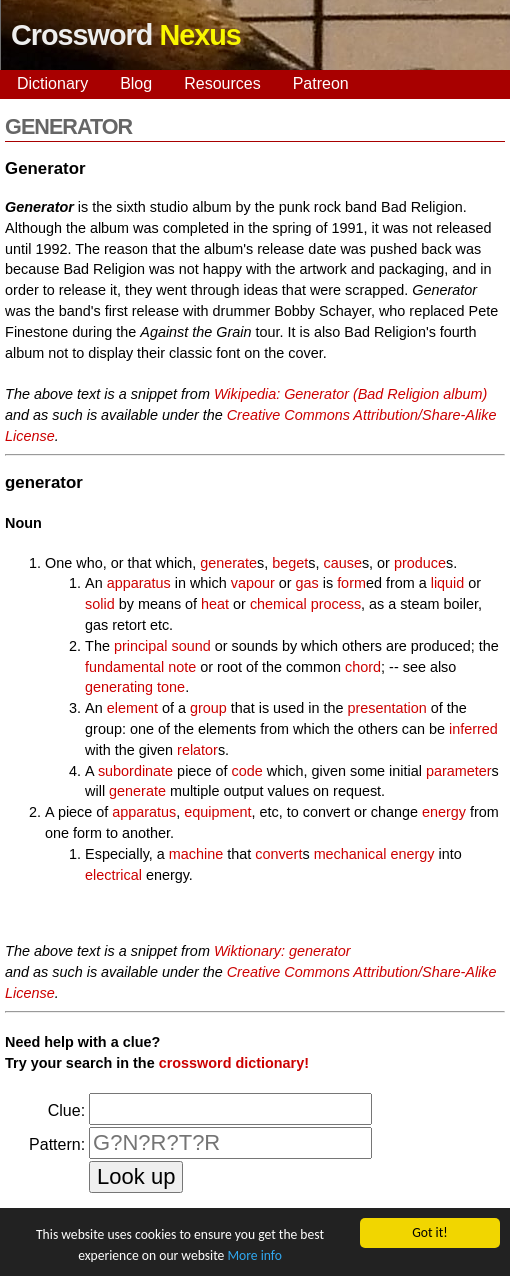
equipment (217, 812)
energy (444, 812)
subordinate (135, 771)
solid (100, 604)
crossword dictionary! (234, 1063)
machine (196, 854)
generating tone (135, 687)
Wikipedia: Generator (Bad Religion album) (350, 394)
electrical (113, 875)
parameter (459, 771)
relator (197, 750)
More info (254, 1255)
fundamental (124, 667)
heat (215, 604)
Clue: (66, 1110)
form (351, 583)
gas (307, 583)
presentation (387, 708)
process (336, 604)
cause (343, 563)
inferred (473, 729)
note (182, 667)
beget (290, 563)
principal (141, 646)
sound (190, 646)
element (132, 708)
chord (363, 667)
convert (278, 854)
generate (228, 563)
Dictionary (52, 83)
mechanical (350, 854)
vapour (253, 583)
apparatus (139, 583)
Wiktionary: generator (282, 951)
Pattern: (57, 1144)
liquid (448, 583)
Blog (136, 83)
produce (420, 563)
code (247, 771)
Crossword (126, 35)
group (208, 708)
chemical (278, 604)
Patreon (321, 83)
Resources (222, 83)
